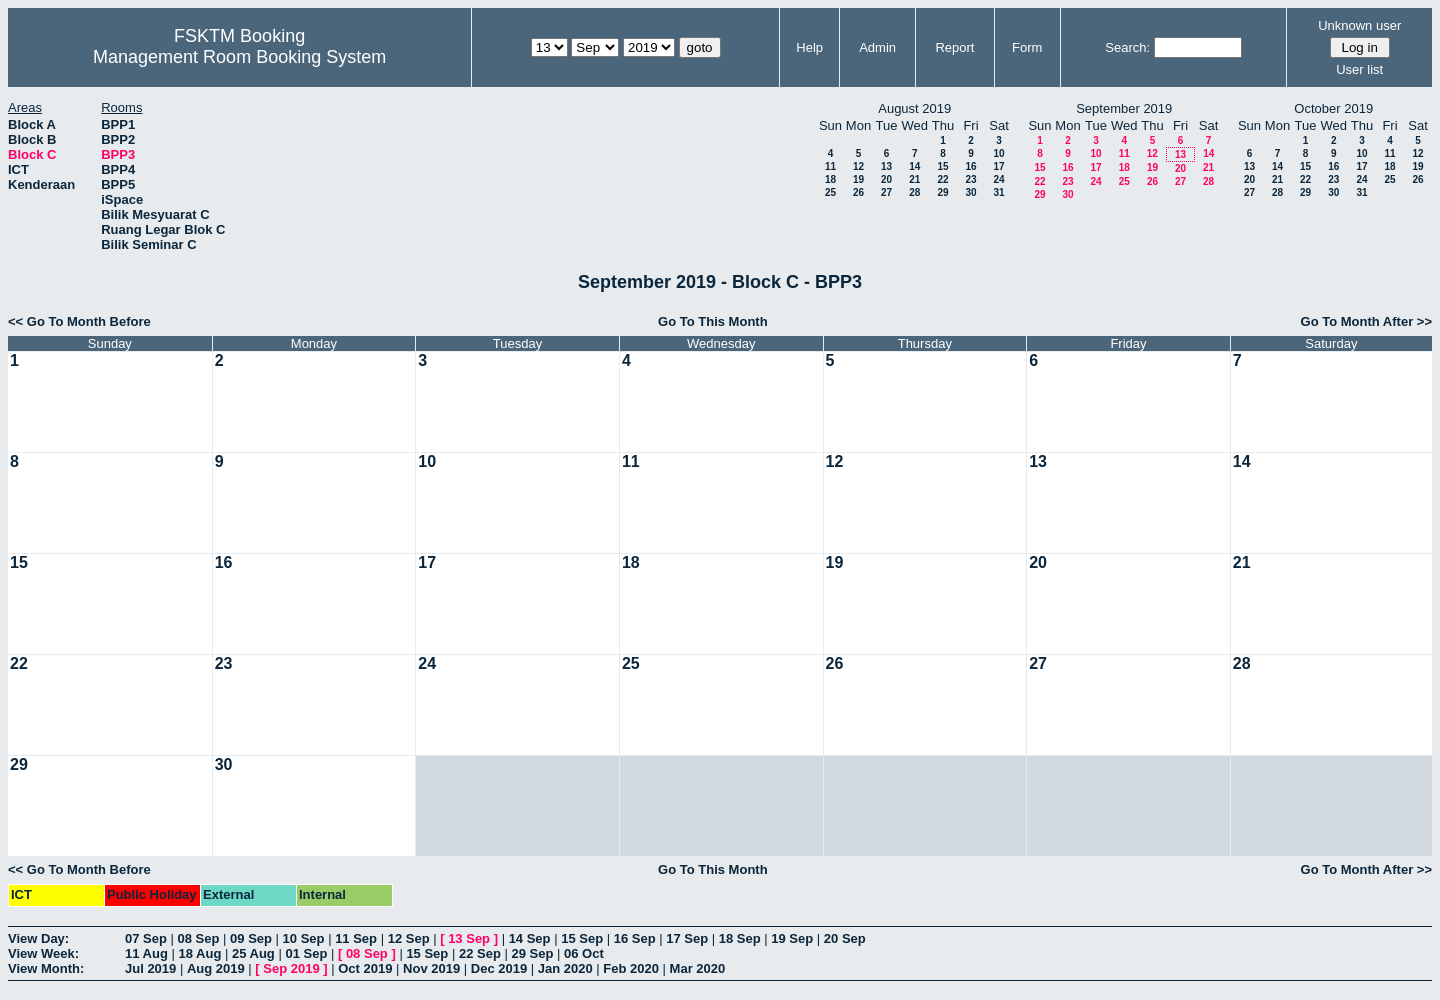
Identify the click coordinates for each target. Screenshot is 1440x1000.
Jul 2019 (150, 968)
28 (914, 192)
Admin (877, 47)
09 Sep (251, 938)
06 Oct (584, 953)
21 (914, 179)
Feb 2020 (631, 968)
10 (998, 153)
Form (1027, 47)
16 (970, 166)
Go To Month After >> (1366, 321)
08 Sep (199, 938)
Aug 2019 (216, 968)
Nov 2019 (431, 968)
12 (858, 166)
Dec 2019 (499, 968)
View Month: (46, 968)
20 (886, 179)
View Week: (43, 953)
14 (914, 166)
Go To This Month (713, 321)
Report (954, 47)
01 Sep (306, 953)
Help (809, 47)
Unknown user (1359, 25)
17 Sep (687, 938)
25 (830, 192)
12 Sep (409, 938)
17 (998, 166)
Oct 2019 (365, 968)
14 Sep (530, 938)
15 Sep (582, 938)
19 (858, 179)
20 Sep (845, 938)
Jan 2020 (565, 968)
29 (942, 192)
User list (1359, 69)
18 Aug (199, 953)
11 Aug (146, 953)
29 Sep (532, 953)
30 (970, 192)
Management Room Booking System (239, 57)
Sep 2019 (291, 968)
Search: (1127, 47)
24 (998, 179)
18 (830, 179)
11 (830, 166)
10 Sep (304, 938)
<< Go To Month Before (79, 321)
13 (886, 166)
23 (970, 179)
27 (886, 192)
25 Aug (253, 953)
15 (942, 166)
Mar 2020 (698, 968)
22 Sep (480, 953)
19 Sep (792, 938)
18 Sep (740, 938)
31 (998, 192)
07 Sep (146, 938)
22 (942, 179)
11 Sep (356, 938)
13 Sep (469, 938)
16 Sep (635, 938)
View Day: (38, 938)
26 (858, 192)
